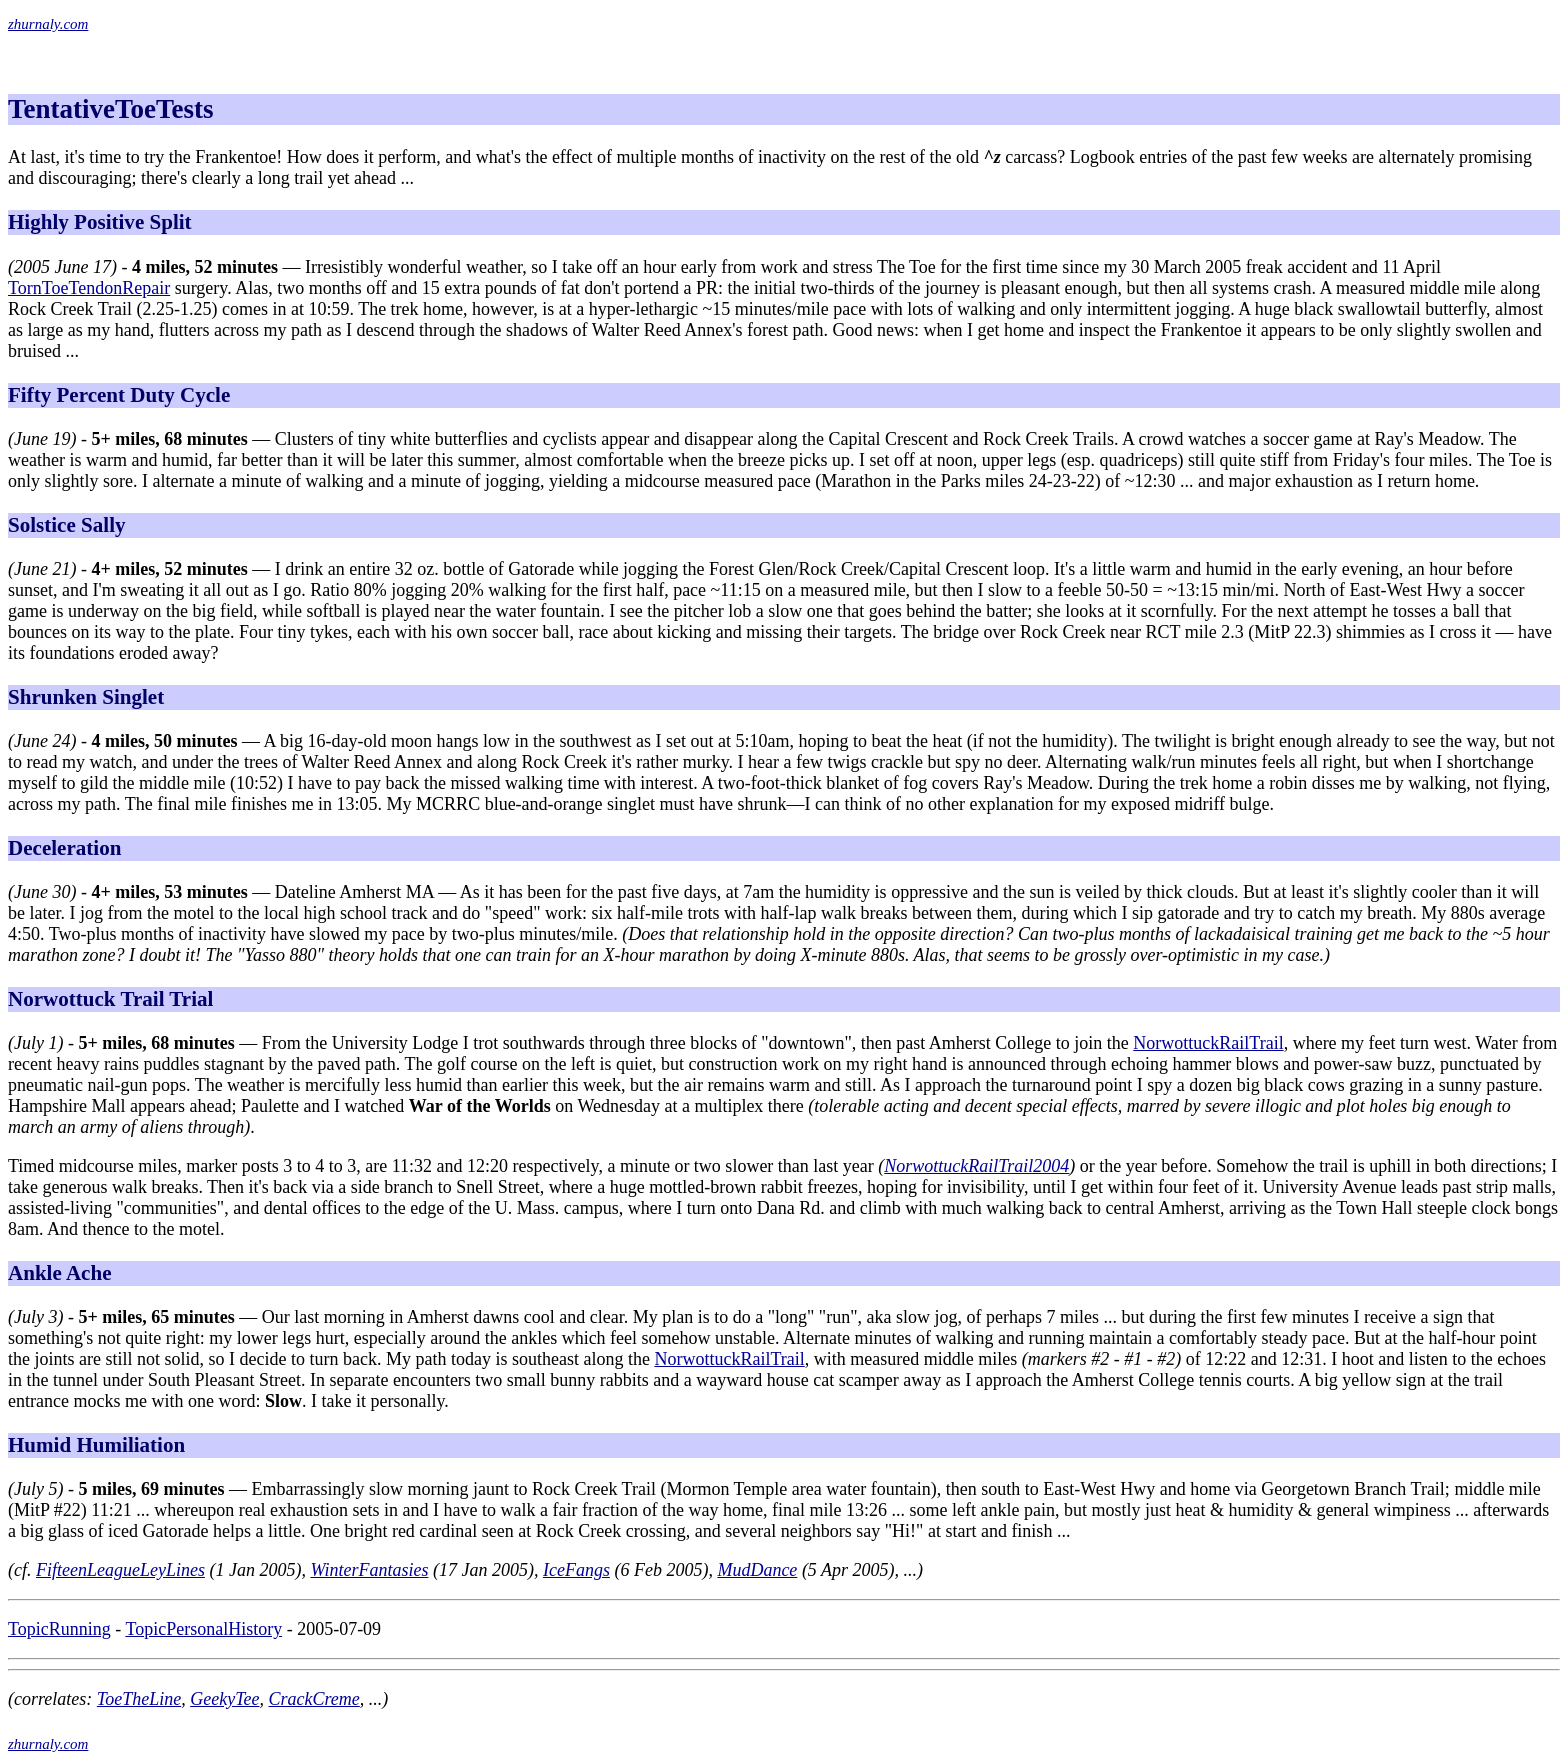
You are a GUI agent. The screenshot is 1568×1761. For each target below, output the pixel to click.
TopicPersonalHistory (203, 1629)
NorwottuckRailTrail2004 (976, 1166)
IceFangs (576, 1570)
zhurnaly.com (48, 24)
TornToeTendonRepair (89, 288)
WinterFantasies (369, 1570)
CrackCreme (313, 1699)
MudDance (757, 1570)
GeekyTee (224, 1699)
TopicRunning (59, 1629)
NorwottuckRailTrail (1208, 1043)
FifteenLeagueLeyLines (120, 1570)
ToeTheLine (139, 1699)
